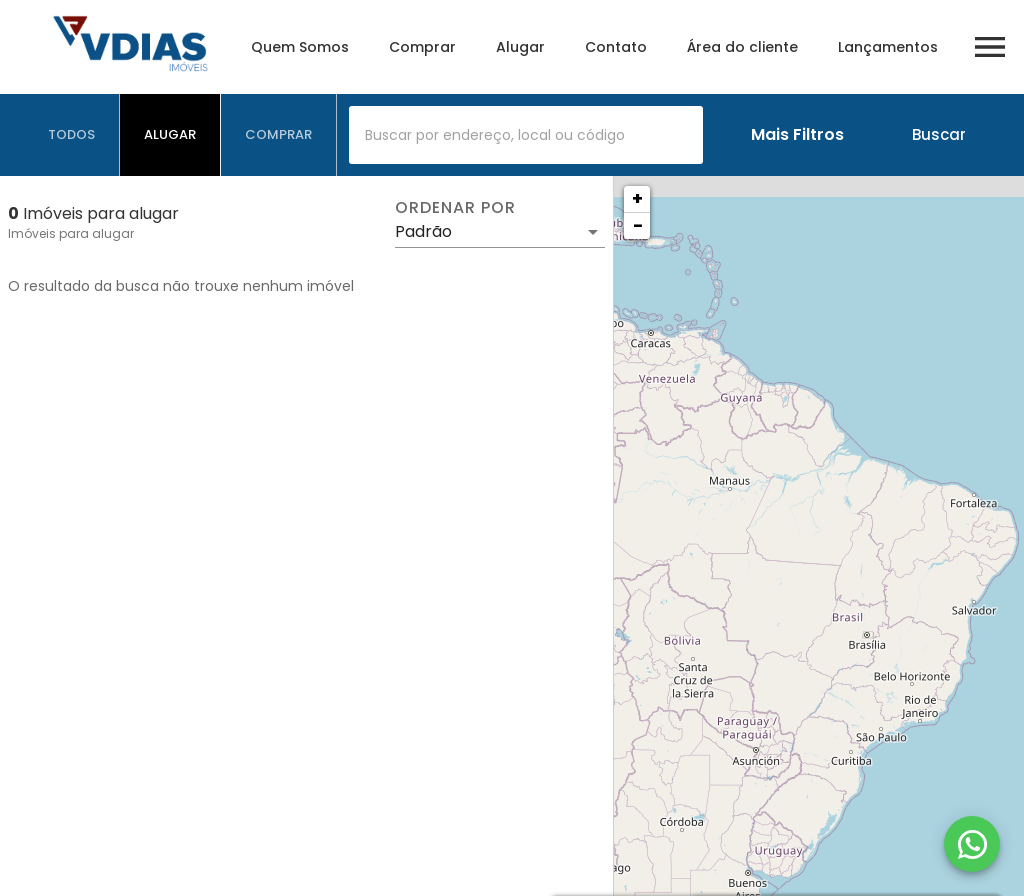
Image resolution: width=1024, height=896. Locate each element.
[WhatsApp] (972, 844)
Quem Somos (300, 47)
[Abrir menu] (990, 47)
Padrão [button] (423, 231)
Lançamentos (888, 47)
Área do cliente (742, 47)
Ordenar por (455, 208)
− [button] (638, 225)
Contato (616, 47)
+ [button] (637, 198)
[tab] (72, 135)
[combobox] (526, 135)
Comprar (422, 47)
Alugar (520, 47)
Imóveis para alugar (71, 233)
